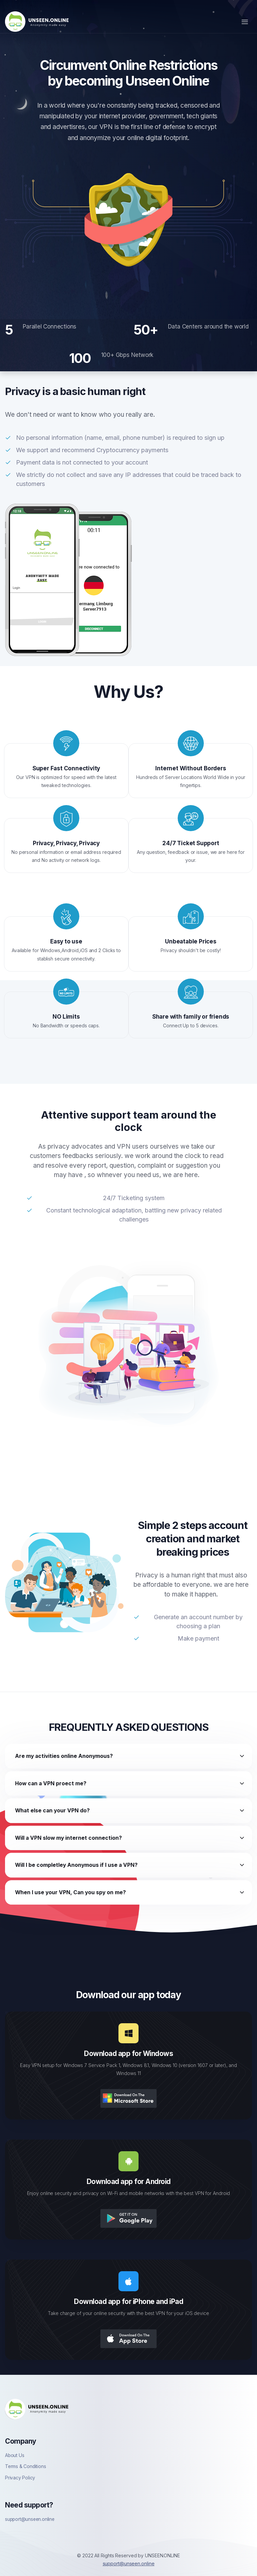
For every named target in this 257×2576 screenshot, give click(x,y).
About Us (14, 2455)
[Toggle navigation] (245, 21)
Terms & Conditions (25, 2466)
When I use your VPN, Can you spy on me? (70, 1892)
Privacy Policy (20, 2477)
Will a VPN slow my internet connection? (68, 1838)
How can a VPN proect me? (50, 1783)
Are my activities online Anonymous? (64, 1756)
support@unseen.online (30, 2519)
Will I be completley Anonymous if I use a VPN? (76, 1865)
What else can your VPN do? (52, 1810)
